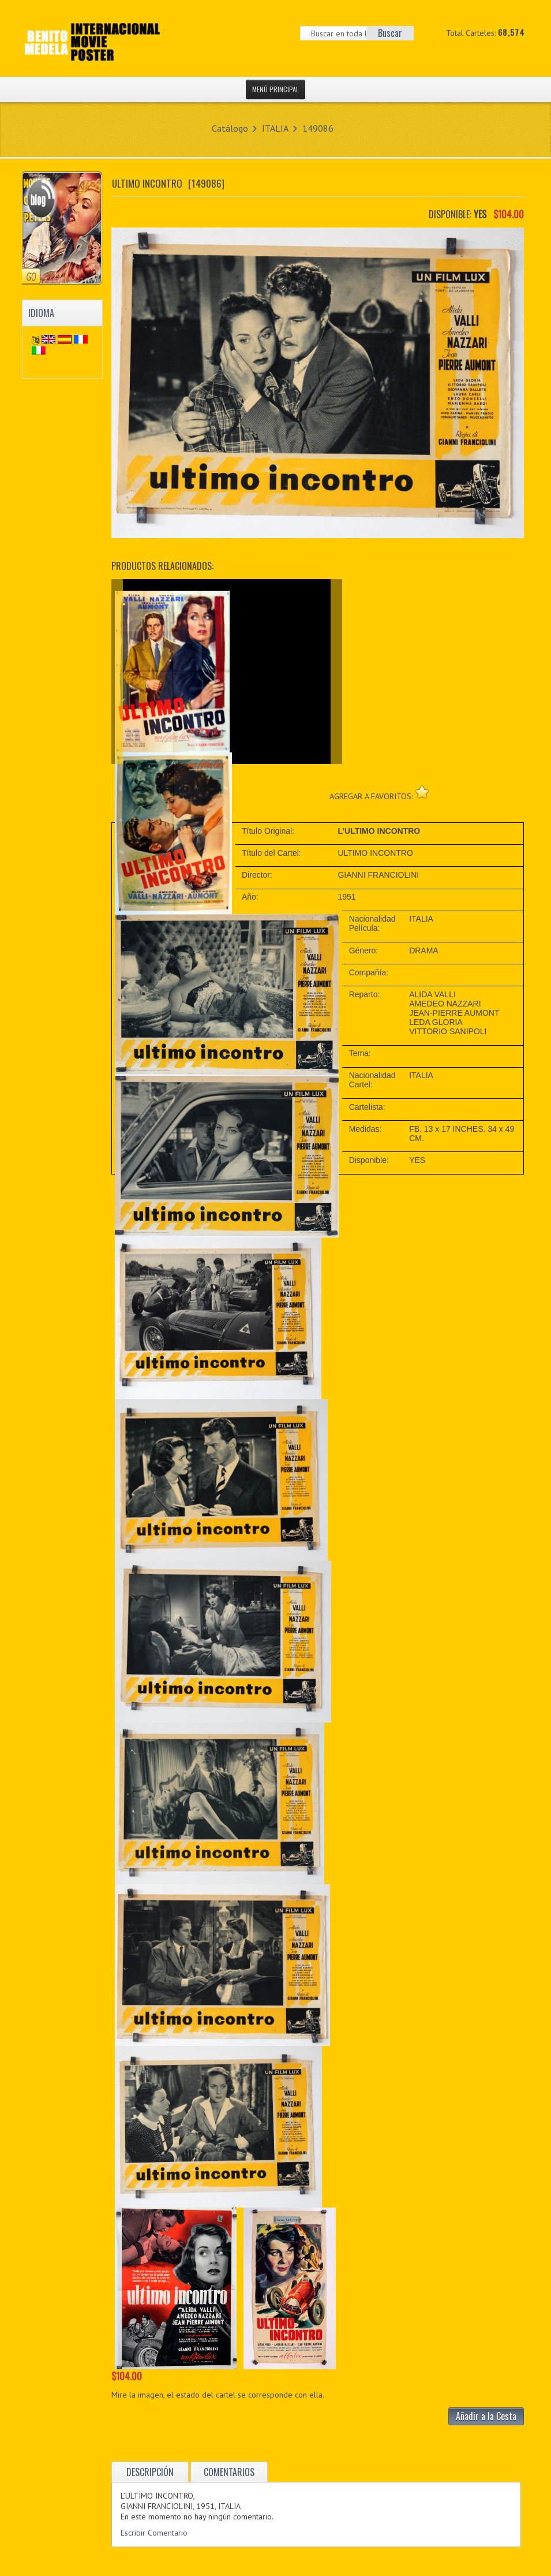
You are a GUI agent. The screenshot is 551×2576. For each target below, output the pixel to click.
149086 (317, 128)
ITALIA (275, 128)
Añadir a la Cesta (486, 2416)
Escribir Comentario (154, 2532)
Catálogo (230, 128)
